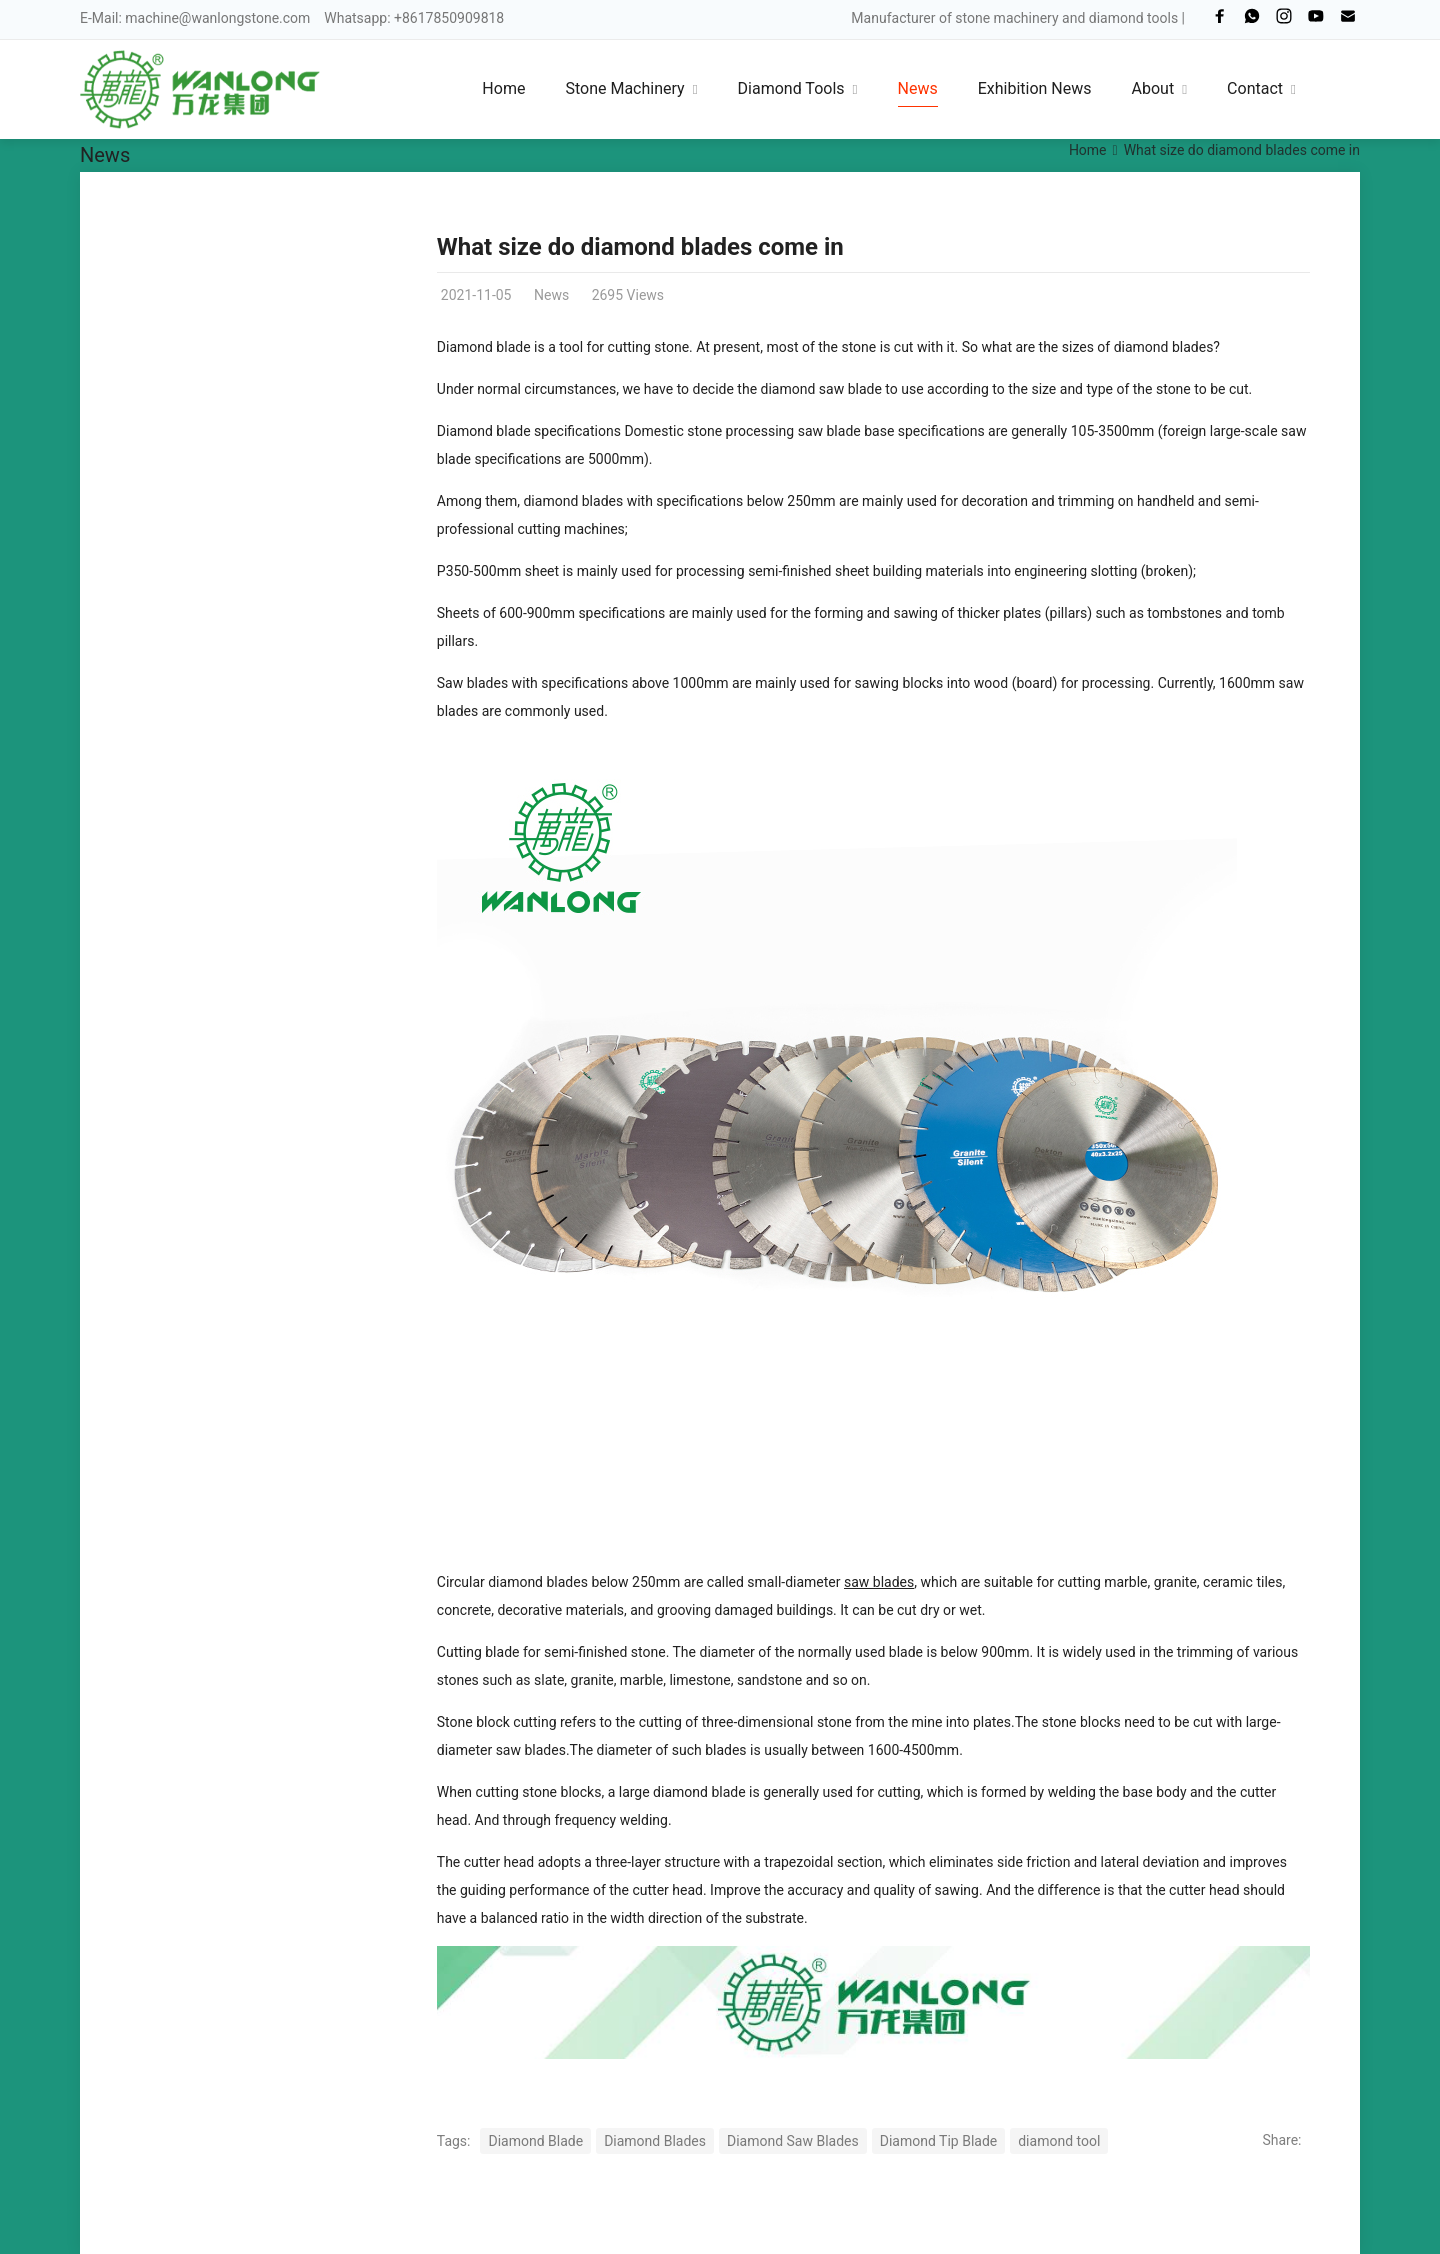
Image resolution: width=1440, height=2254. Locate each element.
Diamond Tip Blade (938, 2141)
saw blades (879, 1582)
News (105, 155)
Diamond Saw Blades (793, 2141)
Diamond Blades (655, 2141)
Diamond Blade (535, 2141)
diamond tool (1059, 2141)
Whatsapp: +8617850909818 (414, 18)
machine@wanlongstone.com (217, 18)
